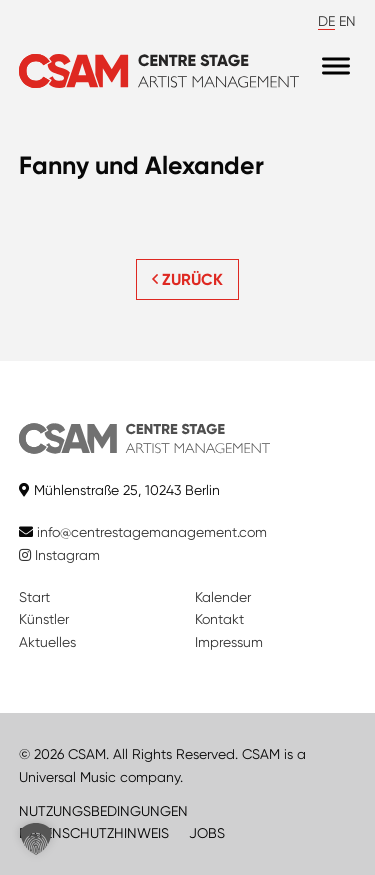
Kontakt (219, 619)
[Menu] (336, 66)
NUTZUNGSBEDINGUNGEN (103, 811)
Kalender (223, 597)
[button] (36, 839)
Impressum (229, 642)
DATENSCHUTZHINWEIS (94, 833)
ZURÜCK (187, 279)
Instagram (59, 555)
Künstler (44, 619)
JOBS (207, 833)
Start (34, 597)
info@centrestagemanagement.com (152, 532)
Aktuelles (47, 642)
